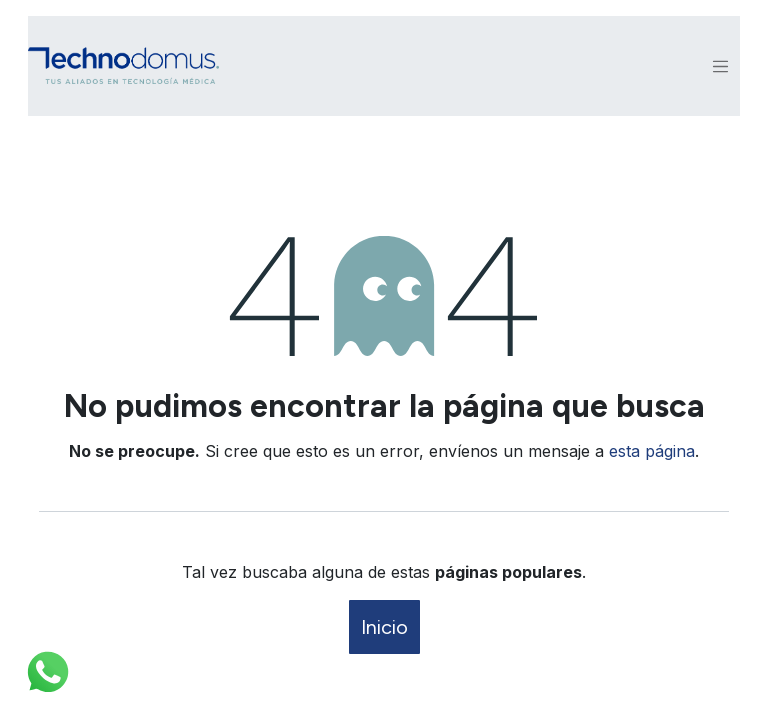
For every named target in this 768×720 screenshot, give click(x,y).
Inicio (384, 627)
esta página (652, 451)
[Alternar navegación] (721, 66)
